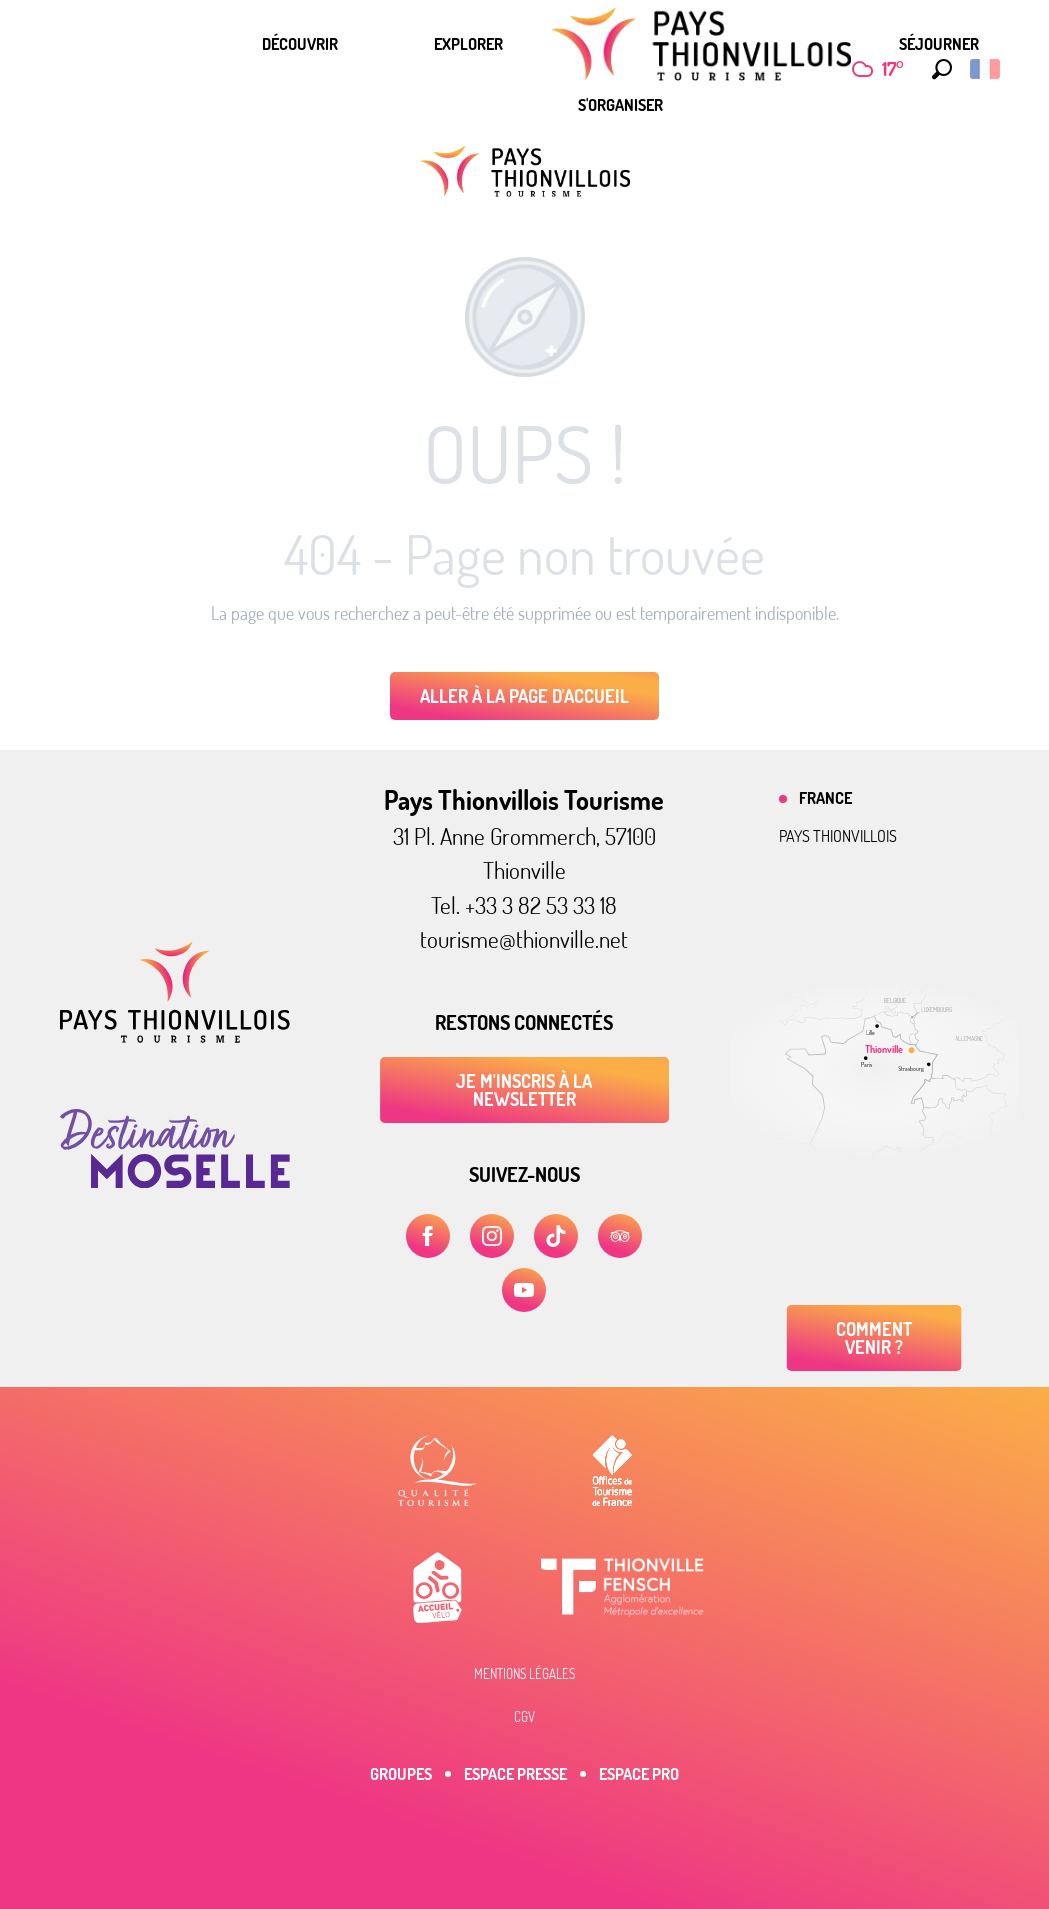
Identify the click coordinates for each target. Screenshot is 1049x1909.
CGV (524, 1717)
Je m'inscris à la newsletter (524, 1090)
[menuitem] (300, 44)
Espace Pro (639, 1774)
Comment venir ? (874, 1338)
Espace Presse (515, 1774)
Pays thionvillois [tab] (838, 836)
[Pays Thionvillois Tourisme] (525, 171)
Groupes (401, 1774)
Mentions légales (524, 1674)
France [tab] (825, 798)
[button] (937, 69)
